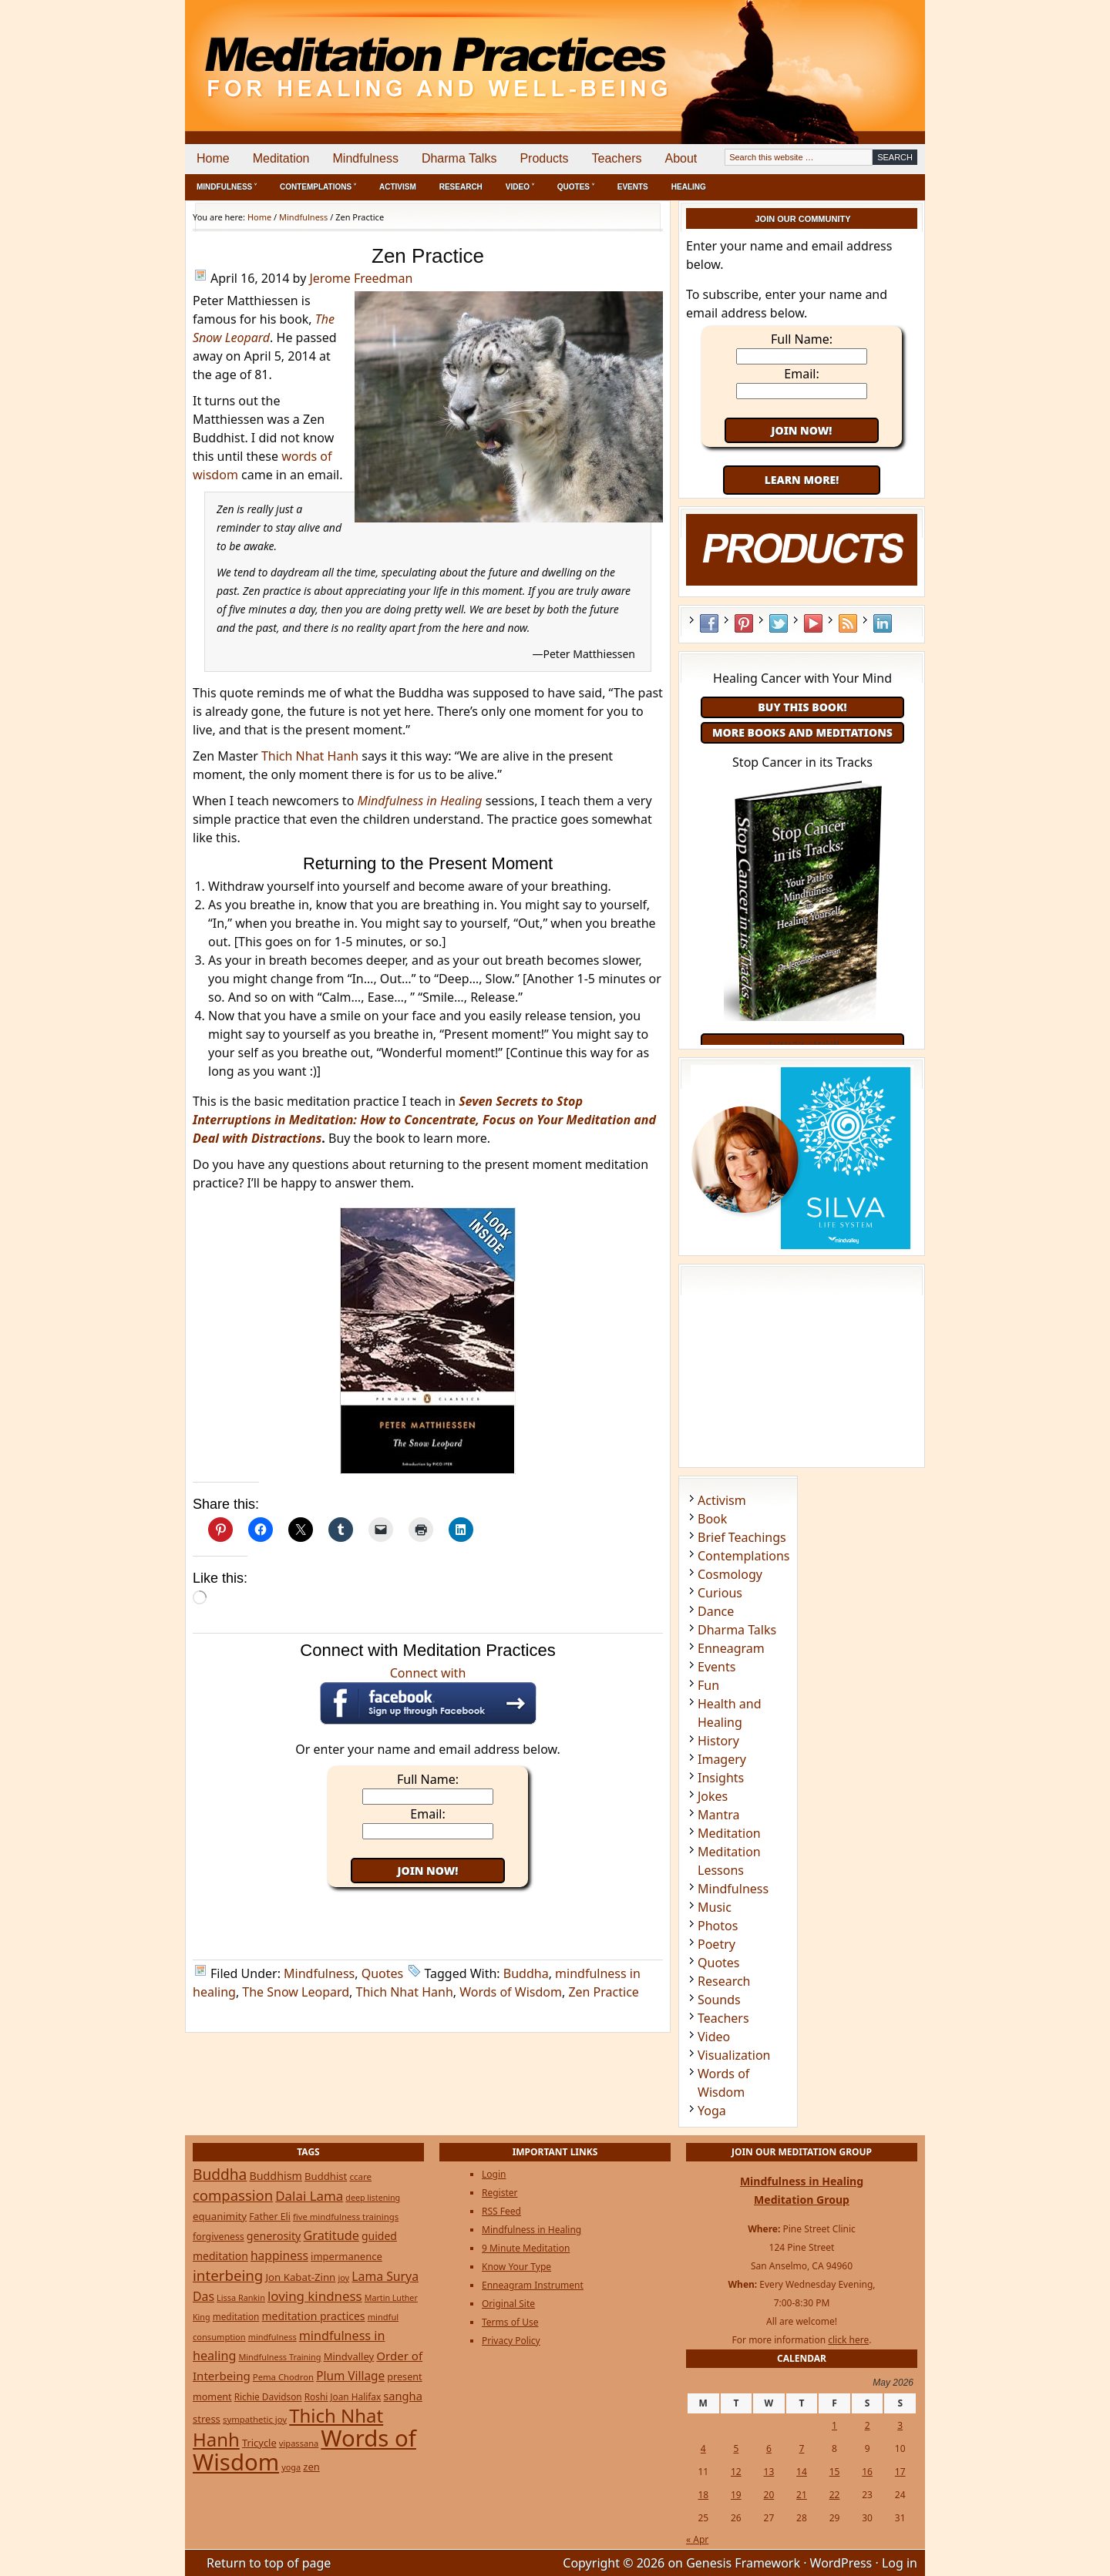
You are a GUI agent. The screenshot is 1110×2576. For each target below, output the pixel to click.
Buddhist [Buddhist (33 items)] (325, 2176)
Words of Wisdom (510, 1991)
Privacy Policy (511, 2340)
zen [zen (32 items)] (311, 2467)
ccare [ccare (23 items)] (360, 2176)
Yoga (712, 2110)
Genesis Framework (743, 2562)
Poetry (716, 1944)
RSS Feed (848, 623)
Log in (899, 2562)
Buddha (526, 1973)
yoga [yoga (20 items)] (291, 2467)
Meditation (281, 158)
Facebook (709, 623)
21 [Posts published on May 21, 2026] (801, 2494)
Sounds (719, 1999)
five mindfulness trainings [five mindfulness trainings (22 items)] (346, 2216)
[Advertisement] (861, 54)
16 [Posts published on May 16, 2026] (867, 2471)
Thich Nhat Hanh (309, 755)
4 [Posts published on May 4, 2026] (703, 2448)
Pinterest (744, 623)
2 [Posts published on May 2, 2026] (867, 2425)
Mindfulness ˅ (227, 187)
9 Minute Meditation (526, 2248)
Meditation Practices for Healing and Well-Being (362, 53)
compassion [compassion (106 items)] (233, 2195)
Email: (427, 1813)
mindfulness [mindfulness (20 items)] (272, 2337)
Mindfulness (366, 158)
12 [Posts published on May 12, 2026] (736, 2471)
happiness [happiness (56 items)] (279, 2255)
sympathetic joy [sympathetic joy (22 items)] (255, 2419)
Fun (708, 1685)
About (680, 158)
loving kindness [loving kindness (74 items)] (314, 2296)
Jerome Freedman (360, 278)
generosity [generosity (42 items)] (274, 2235)
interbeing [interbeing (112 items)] (228, 2275)
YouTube (813, 623)
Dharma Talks (459, 158)
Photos (718, 1925)
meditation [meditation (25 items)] (236, 2316)
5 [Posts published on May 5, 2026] (735, 2448)
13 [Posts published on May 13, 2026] (769, 2471)
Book (712, 1518)
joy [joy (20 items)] (343, 2277)
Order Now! (802, 1043)
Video (714, 2036)
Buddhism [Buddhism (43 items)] (275, 2175)
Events (632, 187)
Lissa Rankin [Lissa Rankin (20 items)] (241, 2297)
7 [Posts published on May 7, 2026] (802, 2448)
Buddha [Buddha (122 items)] (220, 2175)
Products (544, 158)
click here (848, 2339)
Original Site (508, 2303)
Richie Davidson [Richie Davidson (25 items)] (268, 2396)
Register (500, 2192)
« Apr (697, 2539)
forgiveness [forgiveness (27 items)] (218, 2236)
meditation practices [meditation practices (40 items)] (313, 2316)
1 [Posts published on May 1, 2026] (834, 2425)
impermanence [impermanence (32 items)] (346, 2256)
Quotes (383, 1973)
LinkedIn (882, 623)
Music (715, 1907)
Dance (716, 1611)
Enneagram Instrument (533, 2285)
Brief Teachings (742, 1537)
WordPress (841, 2562)
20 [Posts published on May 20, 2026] (769, 2494)
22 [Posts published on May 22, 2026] (834, 2494)
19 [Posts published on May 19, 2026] (736, 2494)
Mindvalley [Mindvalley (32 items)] (349, 2356)
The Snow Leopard (295, 1991)
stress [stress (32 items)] (206, 2419)
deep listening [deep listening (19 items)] (372, 2197)
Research (461, 187)
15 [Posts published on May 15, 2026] (834, 2471)
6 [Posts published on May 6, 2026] (769, 2448)
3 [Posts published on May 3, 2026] (900, 2425)
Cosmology (730, 1574)
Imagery (722, 1759)
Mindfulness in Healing (531, 2229)
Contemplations (744, 1555)
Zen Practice (603, 1991)
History (718, 1740)
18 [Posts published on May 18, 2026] (703, 2494)
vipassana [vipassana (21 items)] (298, 2443)
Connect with (428, 1694)
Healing (688, 187)
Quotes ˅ (575, 187)
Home (213, 158)
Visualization (734, 2055)
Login (494, 2174)
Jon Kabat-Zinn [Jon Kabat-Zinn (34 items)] (300, 2277)
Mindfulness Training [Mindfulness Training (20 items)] (279, 2357)
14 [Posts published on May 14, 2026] (801, 2471)
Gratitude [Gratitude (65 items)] (330, 2235)
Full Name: (428, 1779)
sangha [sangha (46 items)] (402, 2395)
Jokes (713, 1796)
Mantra (718, 1814)
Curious (720, 1592)
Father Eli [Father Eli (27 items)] (270, 2216)
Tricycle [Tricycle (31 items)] (259, 2443)
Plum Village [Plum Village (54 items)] (350, 2376)
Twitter (778, 623)
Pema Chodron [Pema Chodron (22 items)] (283, 2377)
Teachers (617, 158)
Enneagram (731, 1648)
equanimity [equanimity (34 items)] (220, 2216)
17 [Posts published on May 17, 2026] (900, 2471)
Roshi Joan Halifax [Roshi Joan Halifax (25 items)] (343, 2396)
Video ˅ (520, 187)
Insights (721, 1777)
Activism (397, 187)
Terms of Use (510, 2322)
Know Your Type (516, 2266)
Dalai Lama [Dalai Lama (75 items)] (309, 2196)
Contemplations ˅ (318, 187)
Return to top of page (269, 2562)
